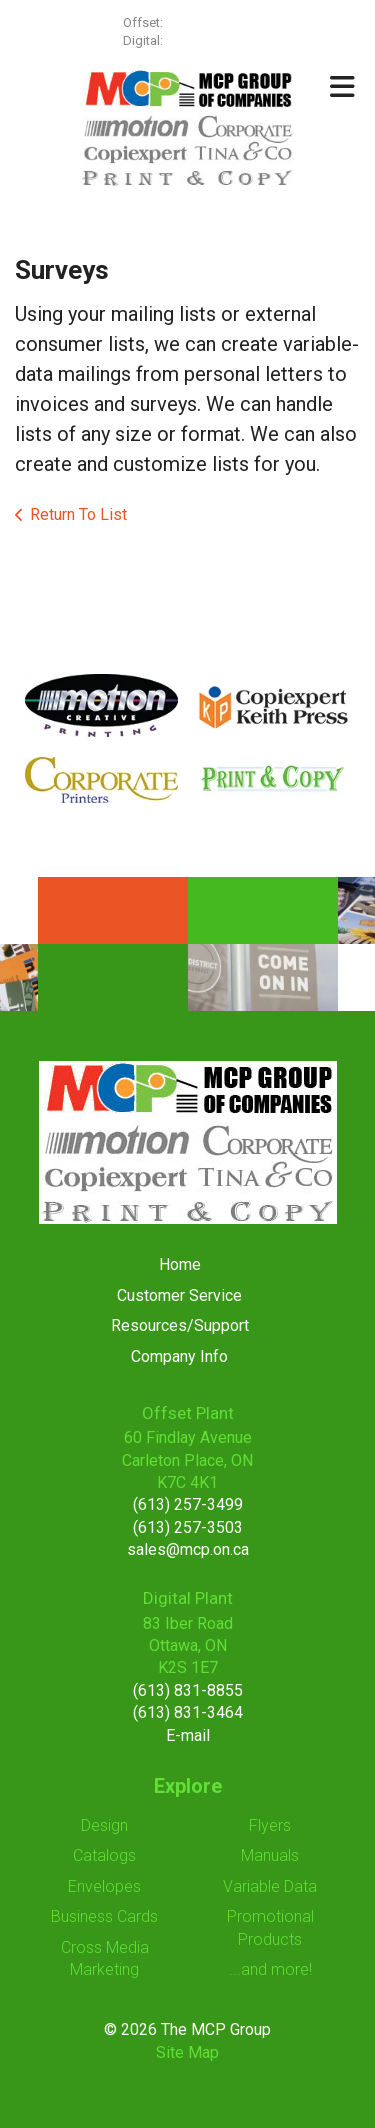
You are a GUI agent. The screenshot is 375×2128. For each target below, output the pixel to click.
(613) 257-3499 (209, 22)
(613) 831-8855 (188, 1690)
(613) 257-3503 (188, 1527)
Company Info (179, 1356)
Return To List (78, 514)
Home (180, 1264)
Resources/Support (180, 1325)
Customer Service (179, 1295)
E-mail (188, 1735)
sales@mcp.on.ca (188, 1549)
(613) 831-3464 (188, 1712)
